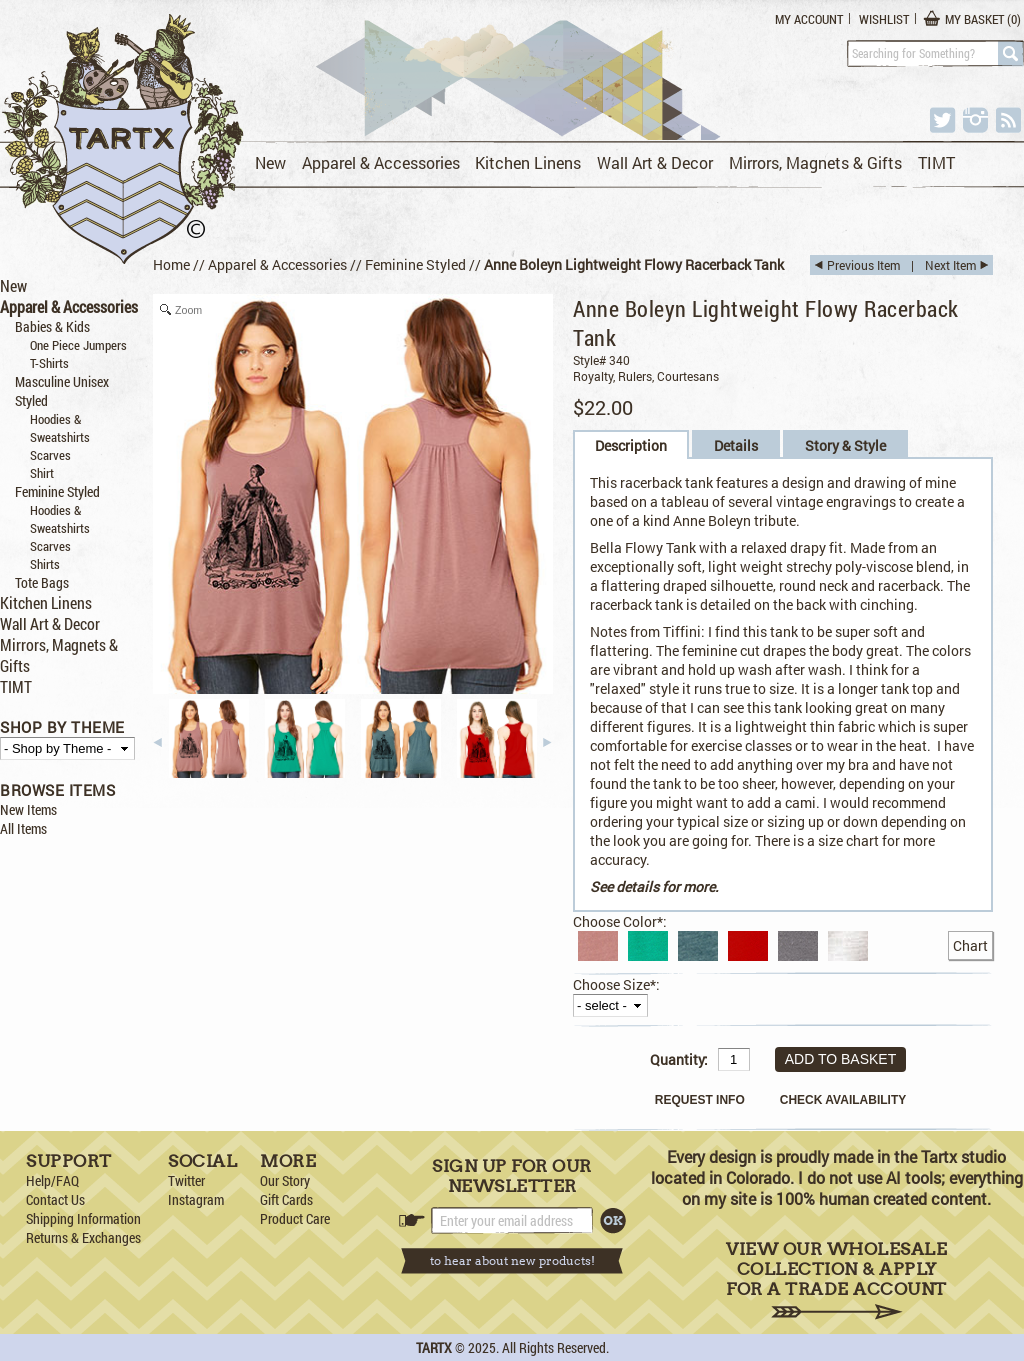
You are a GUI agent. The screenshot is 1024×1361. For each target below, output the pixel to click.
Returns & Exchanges (83, 1237)
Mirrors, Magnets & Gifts (815, 162)
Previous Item (863, 265)
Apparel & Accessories (381, 162)
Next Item (950, 265)
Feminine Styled (57, 491)
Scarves (50, 455)
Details (736, 445)
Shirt (42, 473)
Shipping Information (83, 1218)
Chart (970, 945)
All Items (23, 828)
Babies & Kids (52, 326)
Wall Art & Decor (655, 162)
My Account (809, 19)
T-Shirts (49, 363)
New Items (28, 809)
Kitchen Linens (528, 162)
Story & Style (845, 445)
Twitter (186, 1180)
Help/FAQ (52, 1180)
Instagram (196, 1199)
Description (631, 445)
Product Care (295, 1218)
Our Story (285, 1180)
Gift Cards (286, 1199)
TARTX (434, 1347)
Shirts (45, 564)
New (270, 162)
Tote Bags (42, 582)
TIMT (936, 162)
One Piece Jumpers (78, 345)
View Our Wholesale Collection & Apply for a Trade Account (836, 1279)
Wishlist (884, 19)
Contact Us (55, 1199)
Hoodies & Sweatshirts (60, 428)
